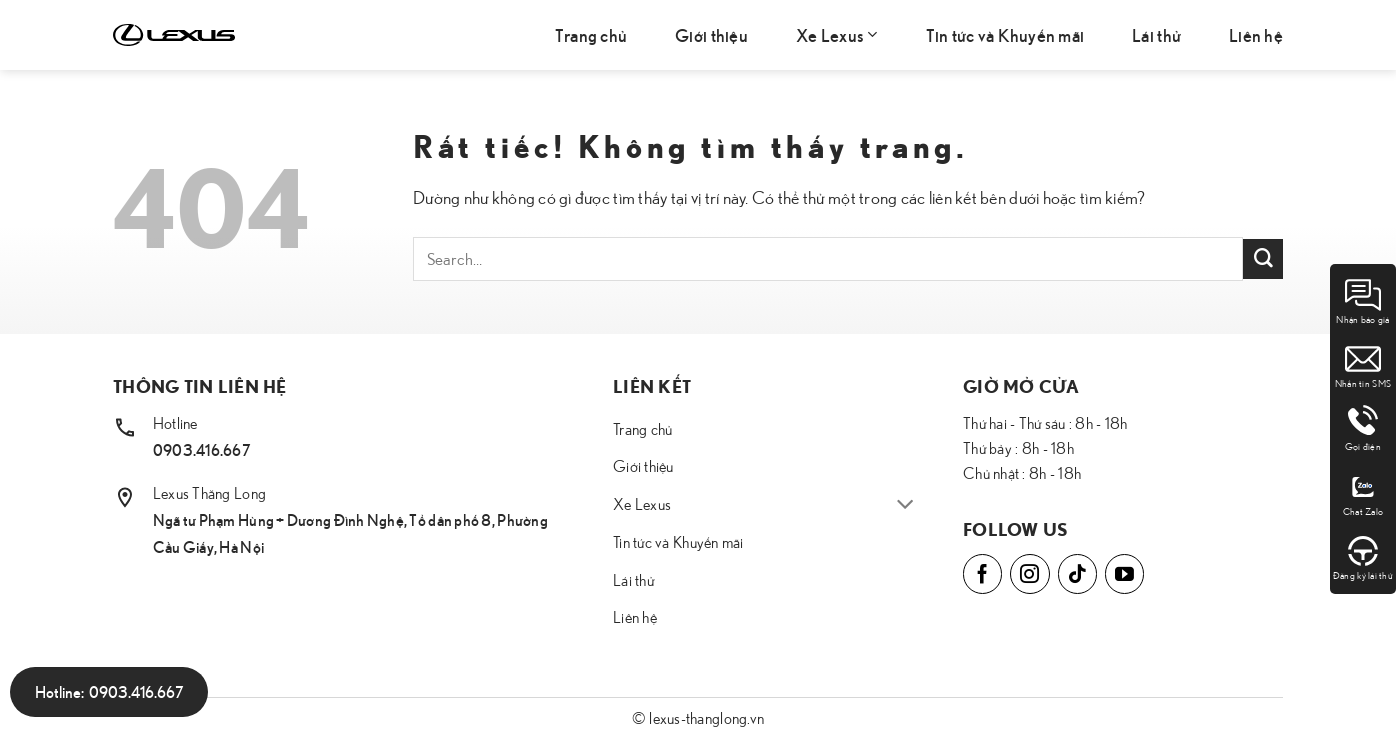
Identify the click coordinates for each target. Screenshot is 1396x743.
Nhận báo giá (1362, 301)
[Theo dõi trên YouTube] (1124, 573)
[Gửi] (1263, 259)
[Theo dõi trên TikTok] (1077, 573)
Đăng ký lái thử (1363, 557)
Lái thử (1156, 34)
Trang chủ (591, 34)
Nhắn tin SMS (1363, 365)
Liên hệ (1256, 34)
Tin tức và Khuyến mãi (1005, 34)
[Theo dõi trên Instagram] (1029, 573)
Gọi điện (1363, 428)
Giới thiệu (711, 34)
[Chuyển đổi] (905, 505)
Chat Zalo (1363, 493)
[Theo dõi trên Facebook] (982, 573)
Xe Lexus (837, 34)
